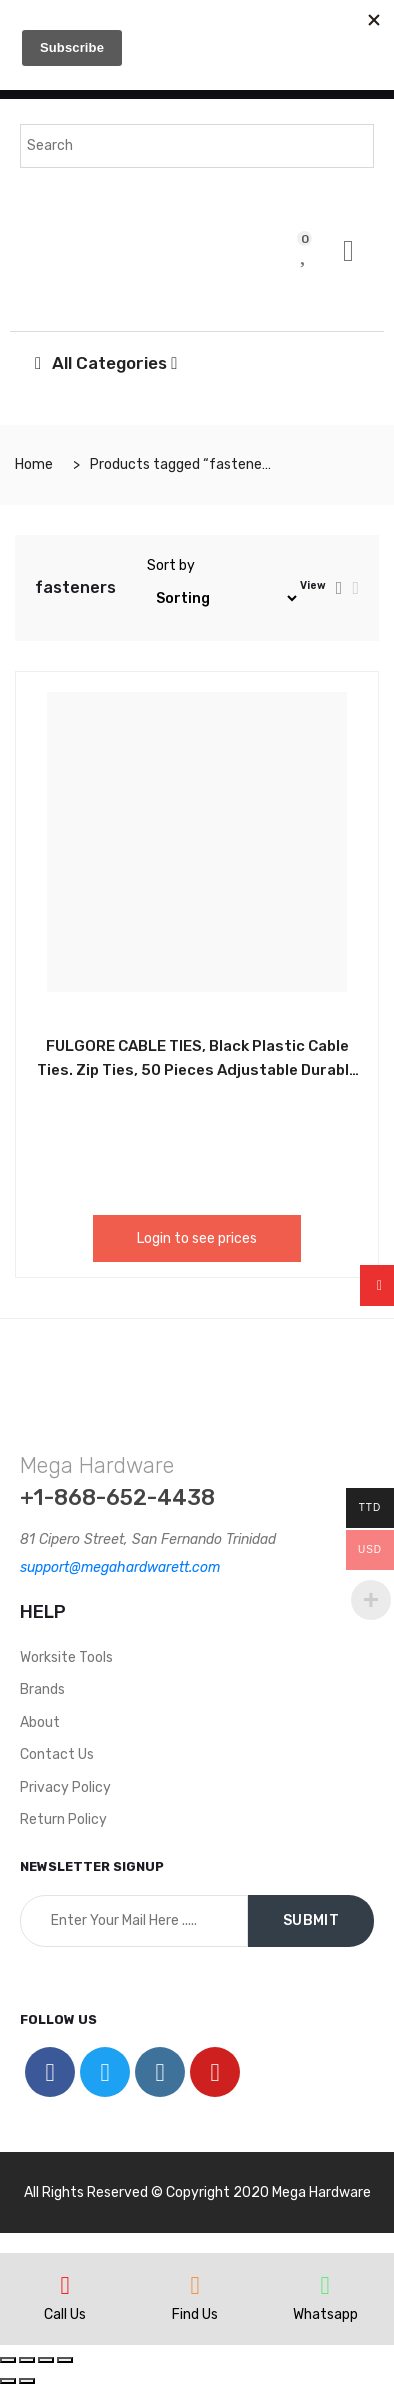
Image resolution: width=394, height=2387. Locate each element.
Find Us (195, 2314)
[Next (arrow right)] (27, 2381)
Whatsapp (325, 2314)
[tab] (339, 588)
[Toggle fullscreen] (46, 2360)
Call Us (65, 2314)
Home (34, 464)
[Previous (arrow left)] (8, 2381)
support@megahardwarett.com (120, 1567)
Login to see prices (197, 1238)
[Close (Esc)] (8, 2360)
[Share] (27, 2360)
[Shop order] (223, 598)
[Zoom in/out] (65, 2360)
